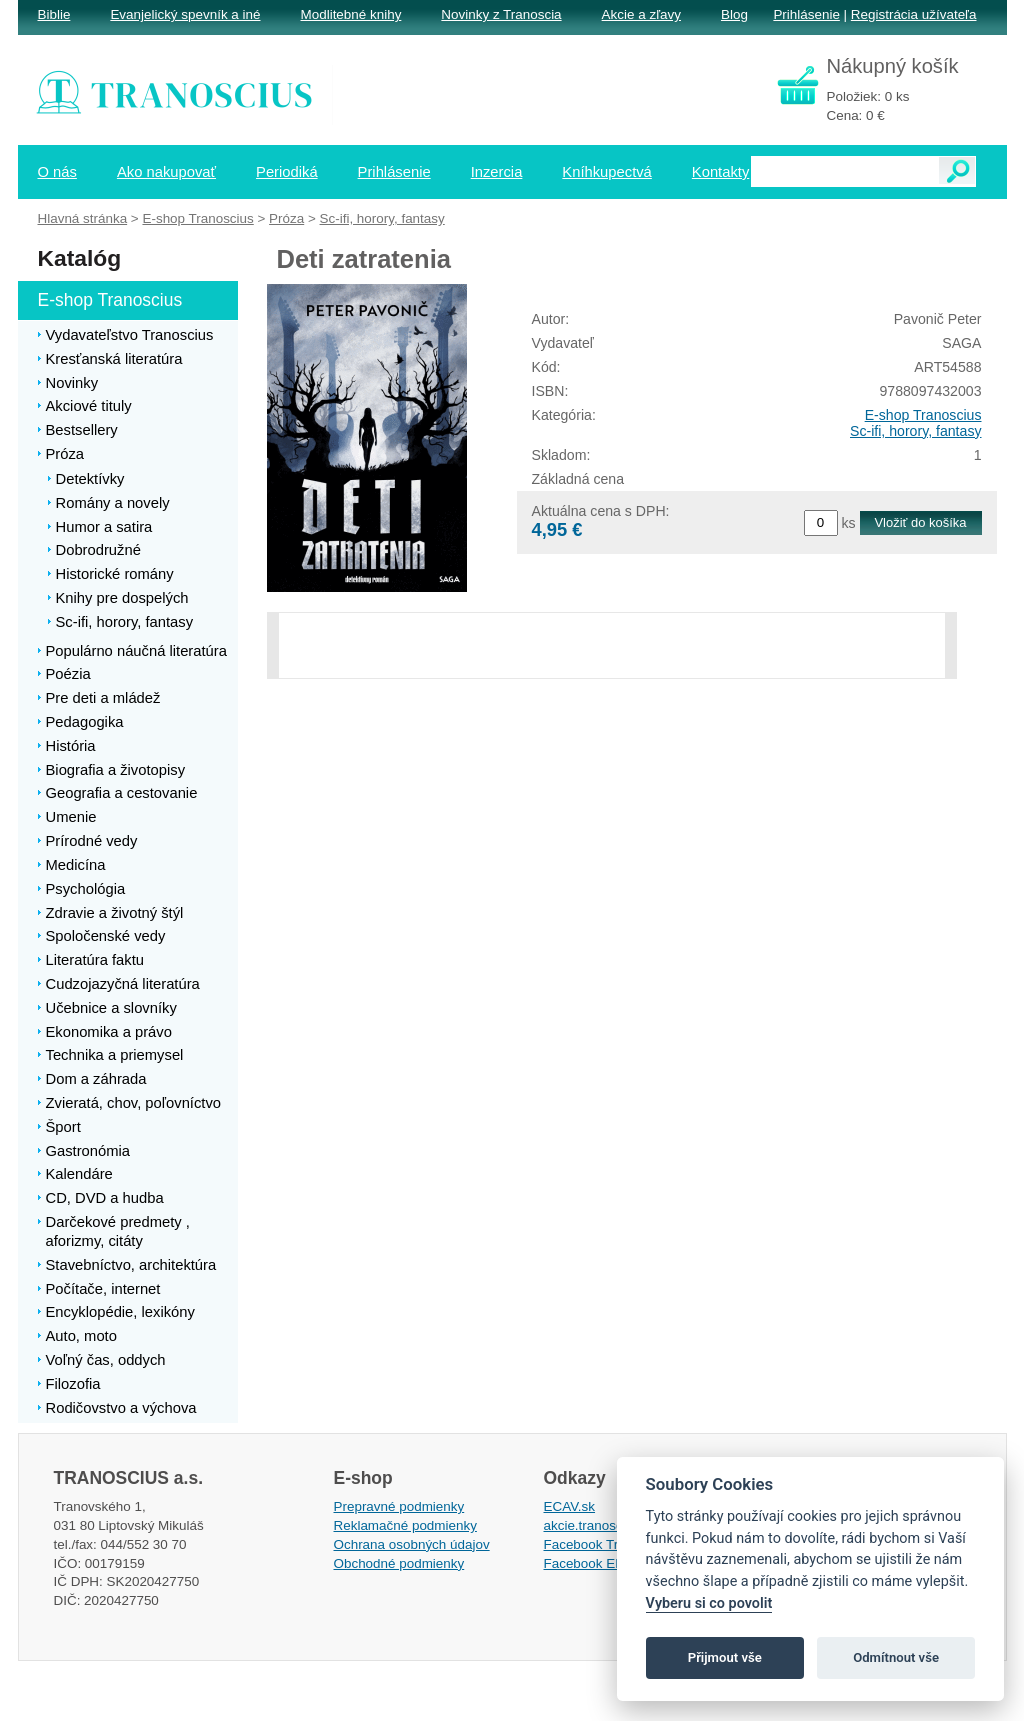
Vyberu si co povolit (709, 1603)
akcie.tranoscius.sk (601, 1525)
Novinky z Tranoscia (501, 14)
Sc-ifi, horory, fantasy (915, 431)
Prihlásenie (806, 14)
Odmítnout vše (896, 1657)
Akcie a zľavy (641, 14)
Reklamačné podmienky (405, 1525)
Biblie (54, 14)
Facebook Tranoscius (608, 1544)
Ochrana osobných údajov (412, 1544)
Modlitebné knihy (351, 14)
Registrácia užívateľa (914, 14)
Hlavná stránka (83, 218)
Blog (734, 14)
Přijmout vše (725, 1657)
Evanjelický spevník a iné (185, 14)
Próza (286, 218)
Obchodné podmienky (399, 1563)
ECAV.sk (570, 1506)
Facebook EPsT (592, 1563)
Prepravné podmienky (399, 1506)
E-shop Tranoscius (923, 415)
